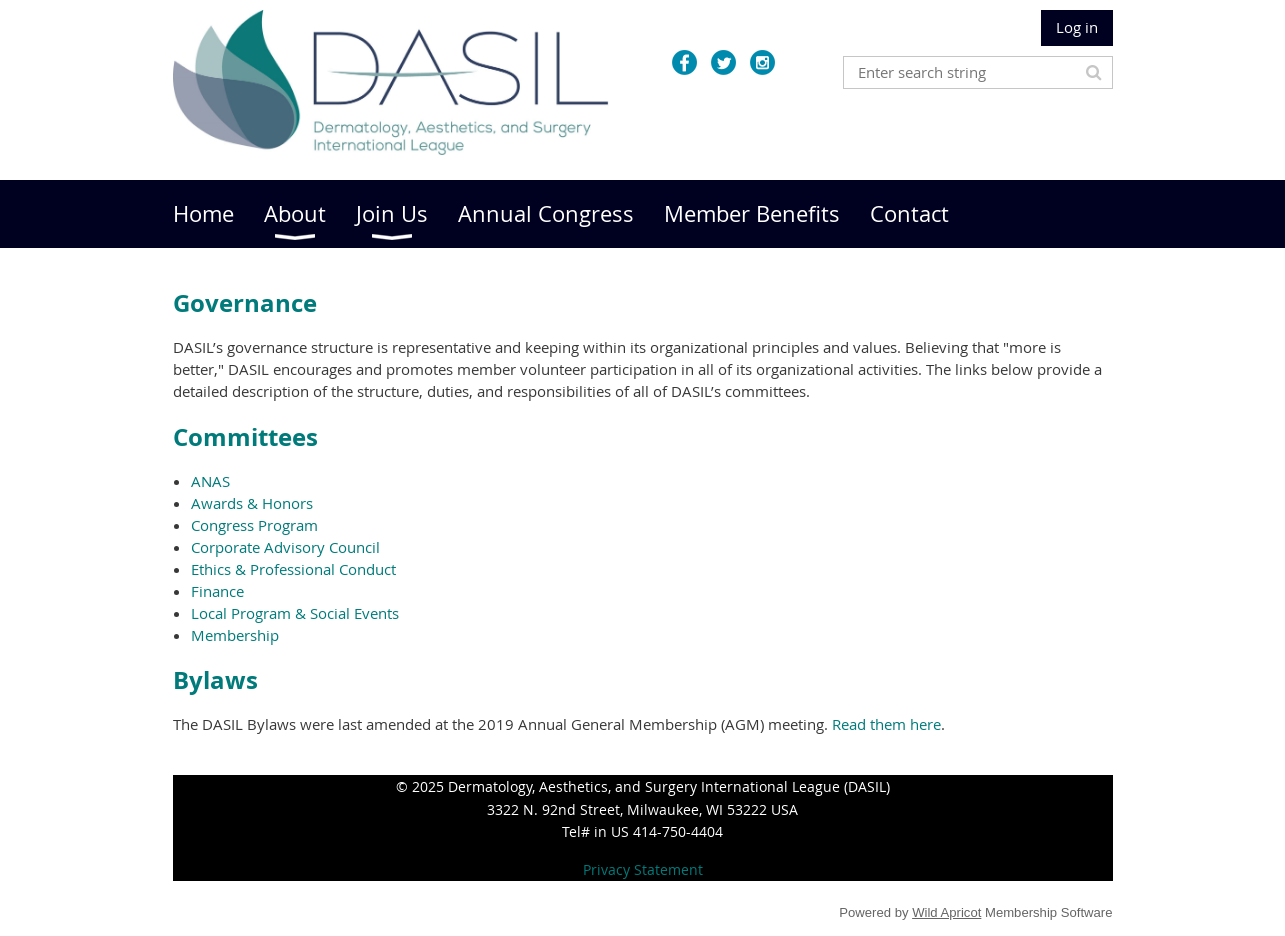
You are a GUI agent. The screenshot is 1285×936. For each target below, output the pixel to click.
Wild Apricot (946, 912)
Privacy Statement (643, 869)
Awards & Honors (252, 503)
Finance (217, 591)
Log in (1077, 27)
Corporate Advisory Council (285, 547)
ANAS (210, 481)
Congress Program (254, 525)
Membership (235, 635)
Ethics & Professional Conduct (293, 569)
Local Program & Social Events (295, 613)
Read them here (886, 724)
